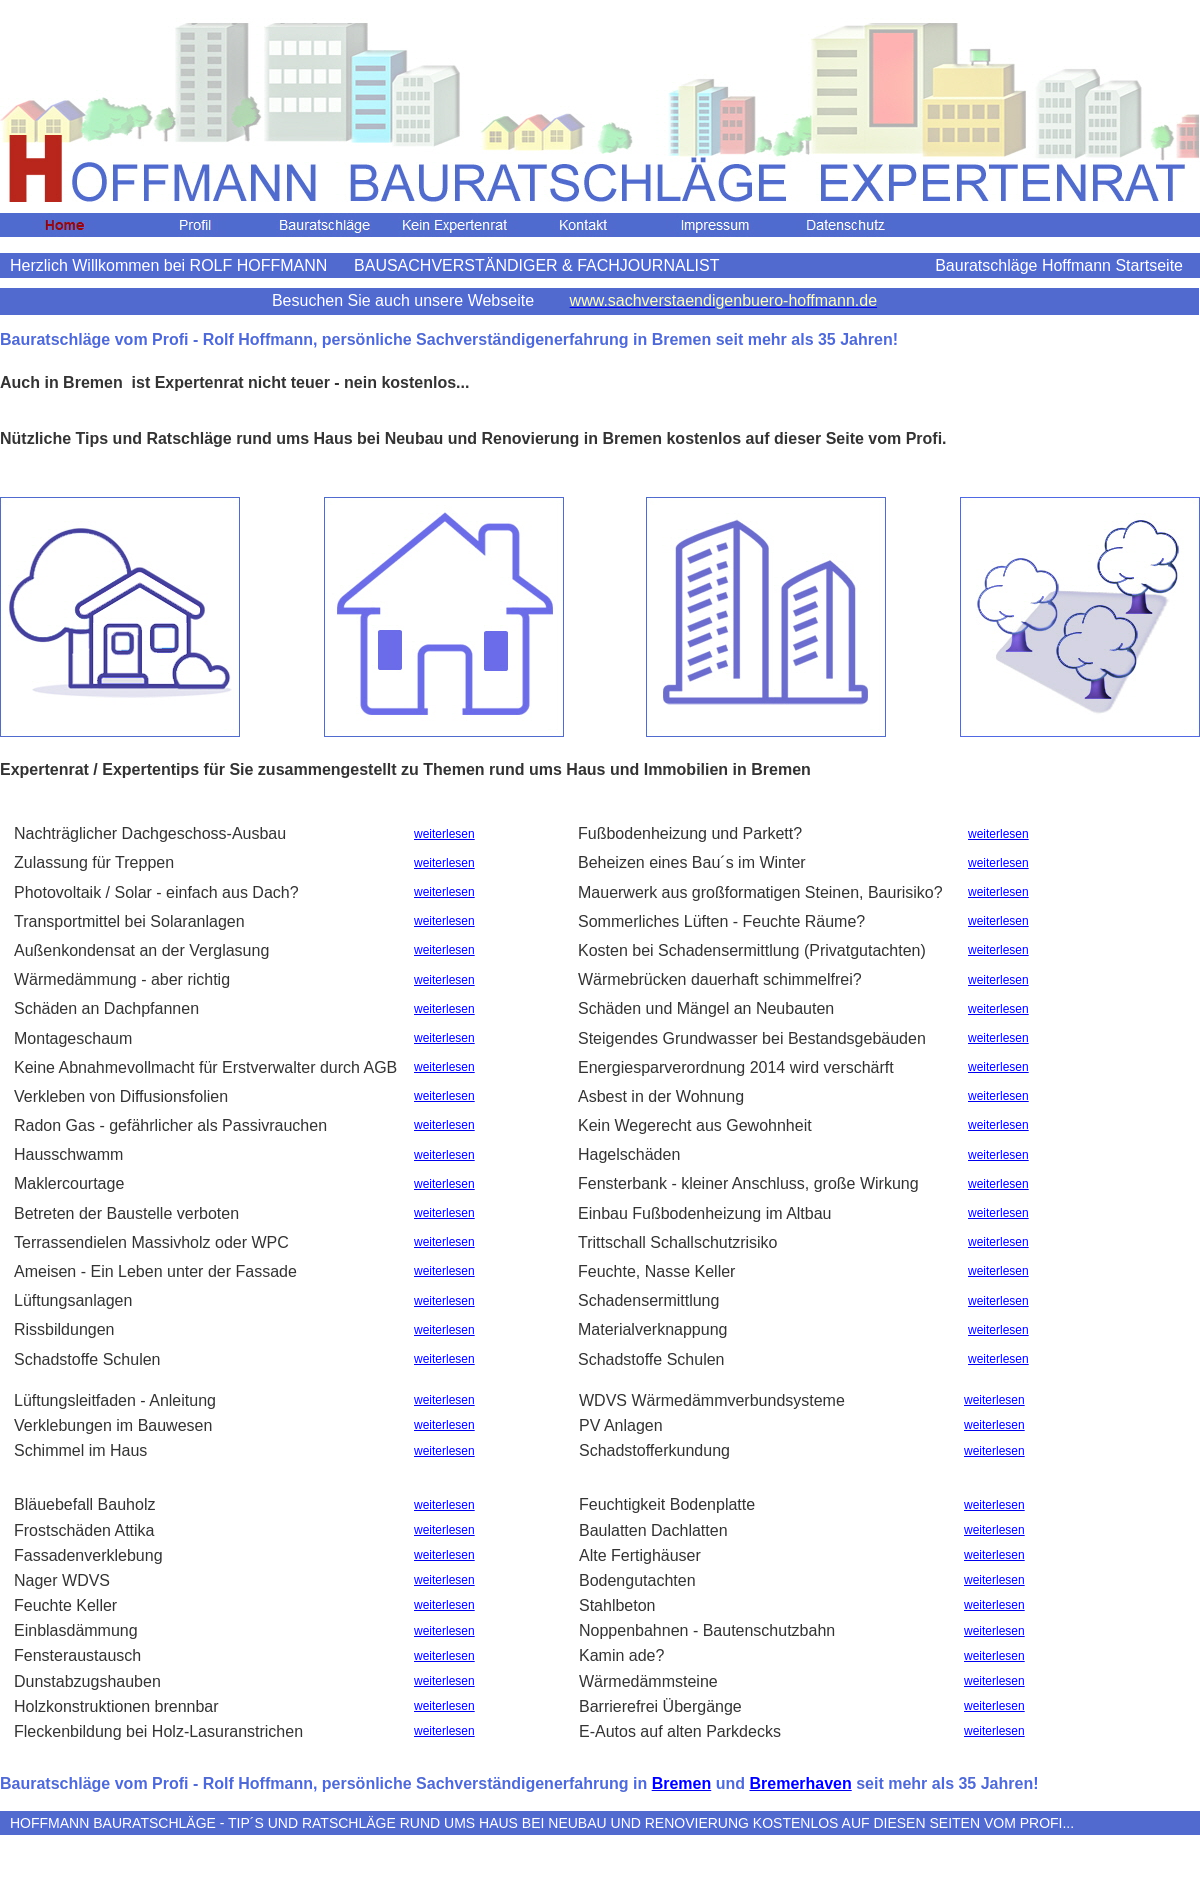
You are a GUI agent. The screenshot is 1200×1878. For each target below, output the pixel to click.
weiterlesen (444, 834)
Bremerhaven (800, 1783)
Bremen (682, 1783)
